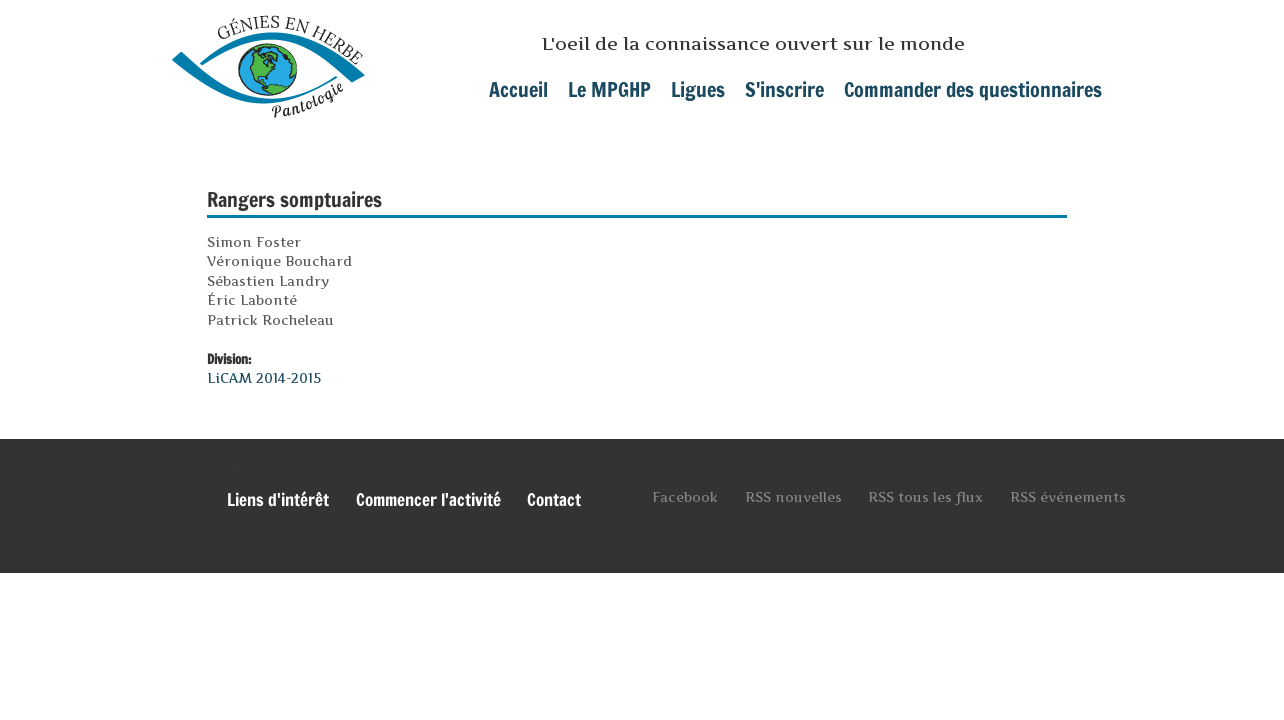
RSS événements (1068, 497)
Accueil (518, 89)
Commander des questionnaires (973, 89)
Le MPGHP (609, 89)
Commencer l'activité (428, 500)
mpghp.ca (268, 59)
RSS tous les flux (925, 497)
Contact (554, 500)
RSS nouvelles (793, 497)
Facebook (685, 497)
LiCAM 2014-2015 (264, 378)
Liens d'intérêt (278, 500)
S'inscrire (784, 89)
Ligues (698, 89)
